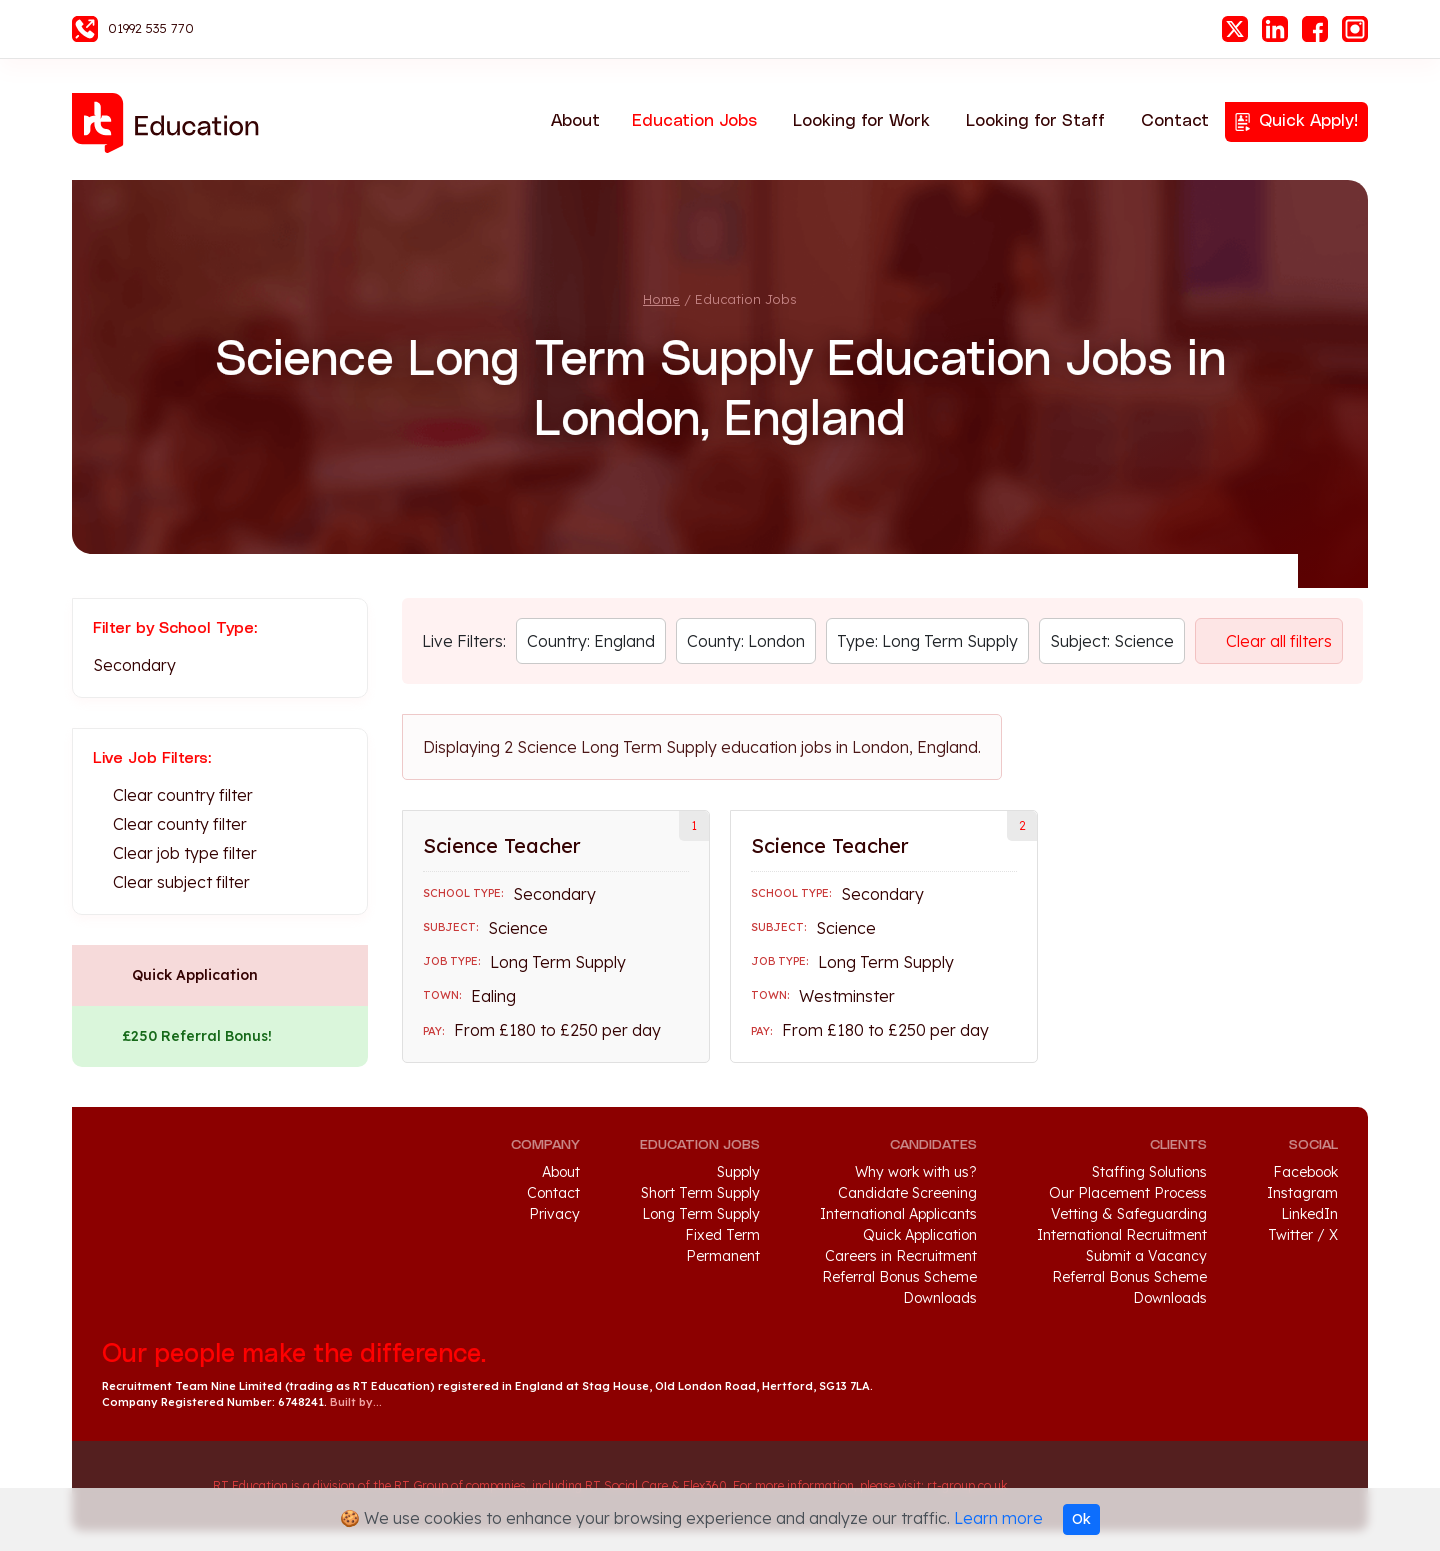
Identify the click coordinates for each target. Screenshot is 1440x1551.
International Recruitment (1122, 1235)
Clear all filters (1279, 641)
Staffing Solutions (1149, 1172)
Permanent (723, 1256)
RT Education (172, 123)
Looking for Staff (1035, 121)
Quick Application (195, 975)
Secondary (134, 665)
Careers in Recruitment (901, 1256)
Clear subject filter (181, 882)
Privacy (554, 1214)
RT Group (147, 1486)
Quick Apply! (1308, 121)
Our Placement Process (1128, 1193)
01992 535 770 (151, 28)
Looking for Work (861, 121)
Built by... (356, 1402)
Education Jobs (694, 121)
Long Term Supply (701, 1214)
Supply (738, 1172)
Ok (1081, 1519)
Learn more (998, 1518)
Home (661, 299)
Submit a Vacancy (1146, 1256)
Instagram (1355, 29)
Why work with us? (916, 1172)
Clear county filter (180, 824)
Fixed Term (722, 1235)
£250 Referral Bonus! (197, 1036)
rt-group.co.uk (967, 1485)
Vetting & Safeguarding (1129, 1214)
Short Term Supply (700, 1193)
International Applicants (898, 1214)
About (575, 121)
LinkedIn (1275, 29)
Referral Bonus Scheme (899, 1277)
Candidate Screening (907, 1193)
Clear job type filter (185, 853)
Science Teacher (502, 845)
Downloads (940, 1298)
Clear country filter (183, 795)
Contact (1175, 121)
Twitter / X (1303, 1235)
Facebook (1315, 29)
